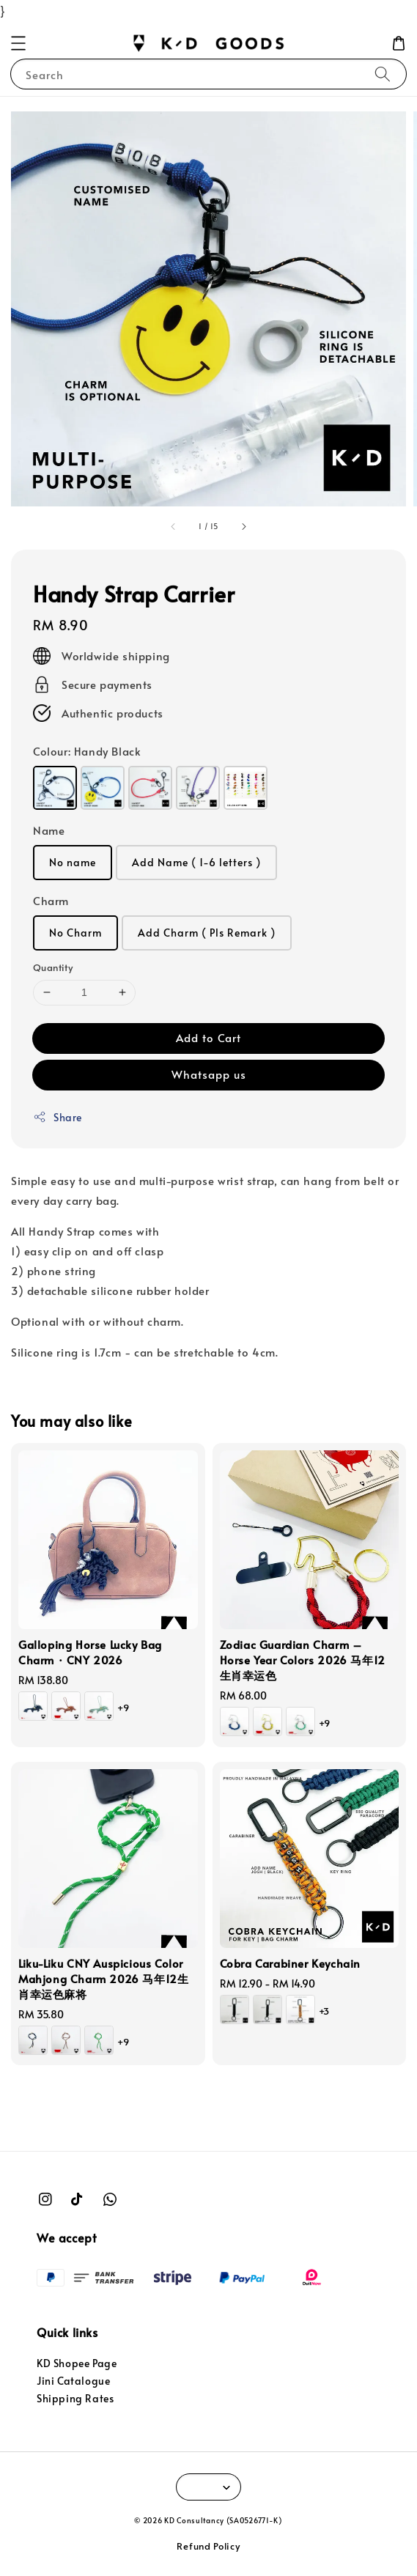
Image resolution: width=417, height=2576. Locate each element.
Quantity (53, 967)
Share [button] (57, 1117)
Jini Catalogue (73, 2381)
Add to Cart (208, 1037)
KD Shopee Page (77, 2363)
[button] (18, 43)
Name (48, 830)
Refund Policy (208, 2546)
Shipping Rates (75, 2398)
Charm (51, 900)
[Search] (382, 73)
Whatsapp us (208, 1074)
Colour (87, 751)
